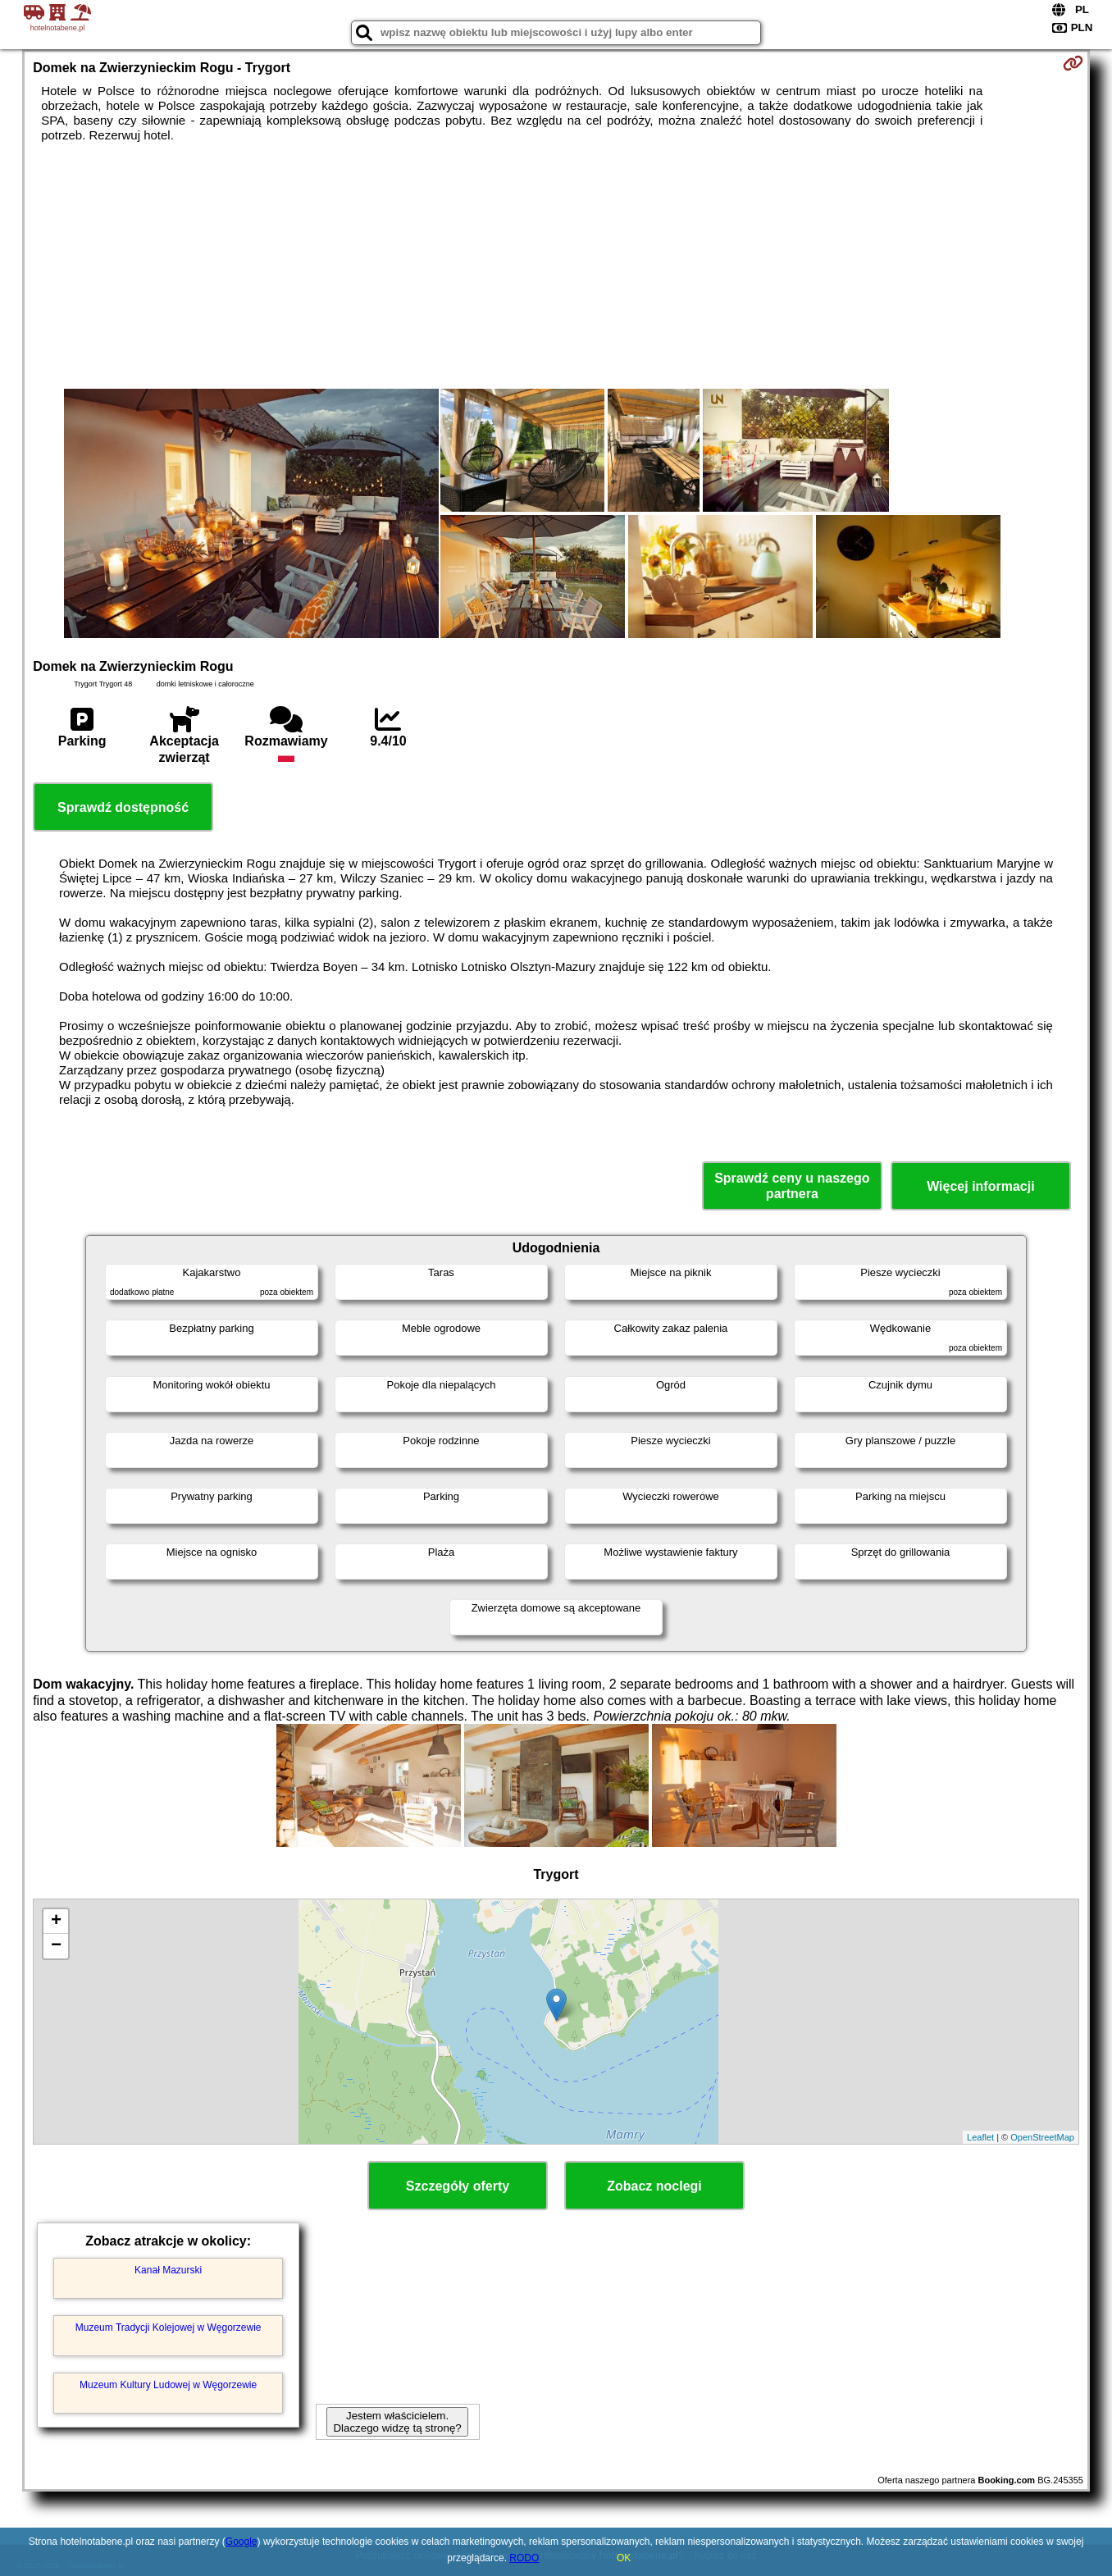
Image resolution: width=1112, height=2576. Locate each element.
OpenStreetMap (1042, 2137)
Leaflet (980, 2137)
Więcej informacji (980, 1186)
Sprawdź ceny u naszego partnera (791, 1186)
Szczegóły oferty (457, 2186)
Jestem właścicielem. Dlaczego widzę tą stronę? (397, 2422)
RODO (524, 2558)
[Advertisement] (556, 266)
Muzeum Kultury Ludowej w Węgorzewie (168, 2385)
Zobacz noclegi (654, 2186)
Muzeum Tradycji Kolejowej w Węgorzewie (168, 2327)
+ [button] (56, 1921)
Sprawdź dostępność (123, 807)
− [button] (56, 1946)
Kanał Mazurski (168, 2270)
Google (241, 2541)
